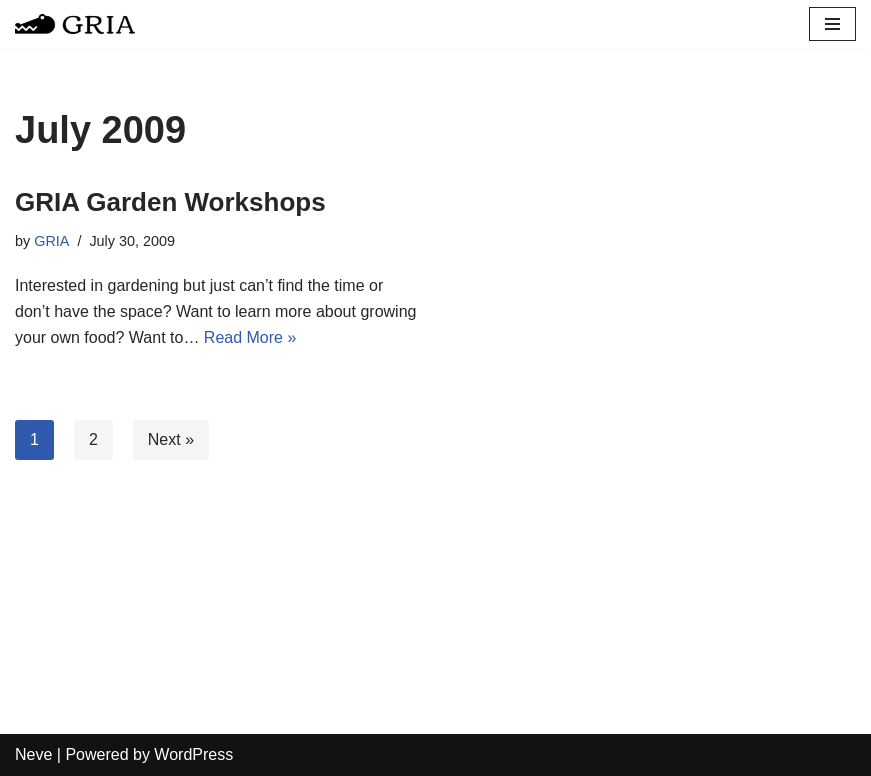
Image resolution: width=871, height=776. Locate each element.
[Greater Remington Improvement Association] (75, 24)
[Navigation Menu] (832, 24)
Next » (171, 439)
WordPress (193, 754)
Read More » (250, 337)
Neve (33, 754)
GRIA (51, 241)
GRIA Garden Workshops (170, 202)
